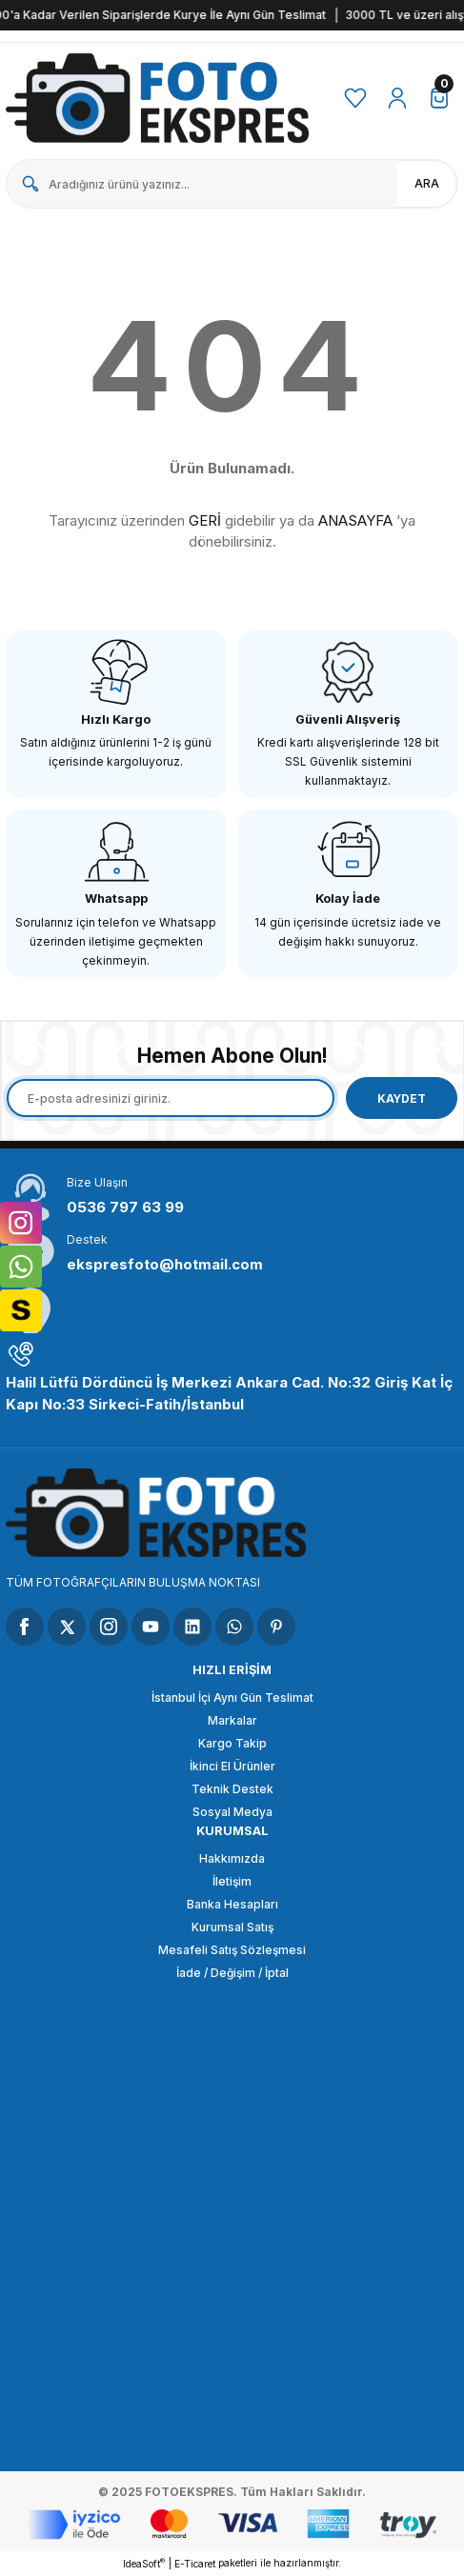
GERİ (205, 520)
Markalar (232, 1720)
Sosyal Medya (232, 1812)
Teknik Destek (232, 1789)
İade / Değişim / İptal (232, 1973)
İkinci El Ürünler (232, 1766)
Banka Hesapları (232, 1904)
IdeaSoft (144, 2563)
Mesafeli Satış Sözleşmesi (232, 1950)
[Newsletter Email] (170, 1098)
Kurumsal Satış (232, 1927)
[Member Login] (397, 98)
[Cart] (439, 98)
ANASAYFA (355, 520)
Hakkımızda (232, 1858)
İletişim (232, 1881)
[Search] (232, 184)
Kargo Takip (232, 1743)
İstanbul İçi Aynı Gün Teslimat (232, 1697)
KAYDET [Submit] (401, 1098)
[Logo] (158, 98)
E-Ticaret (194, 2563)
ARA (426, 183)
